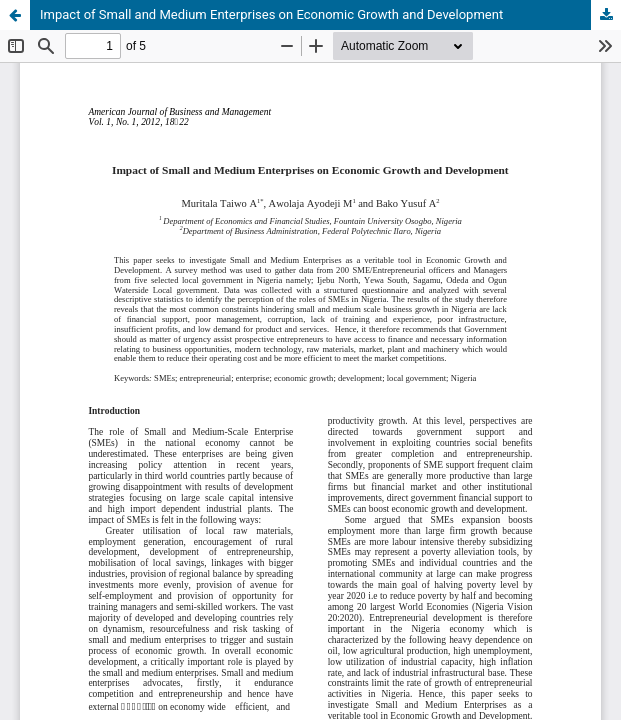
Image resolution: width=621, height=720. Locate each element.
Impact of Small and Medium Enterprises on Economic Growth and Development (271, 14)
